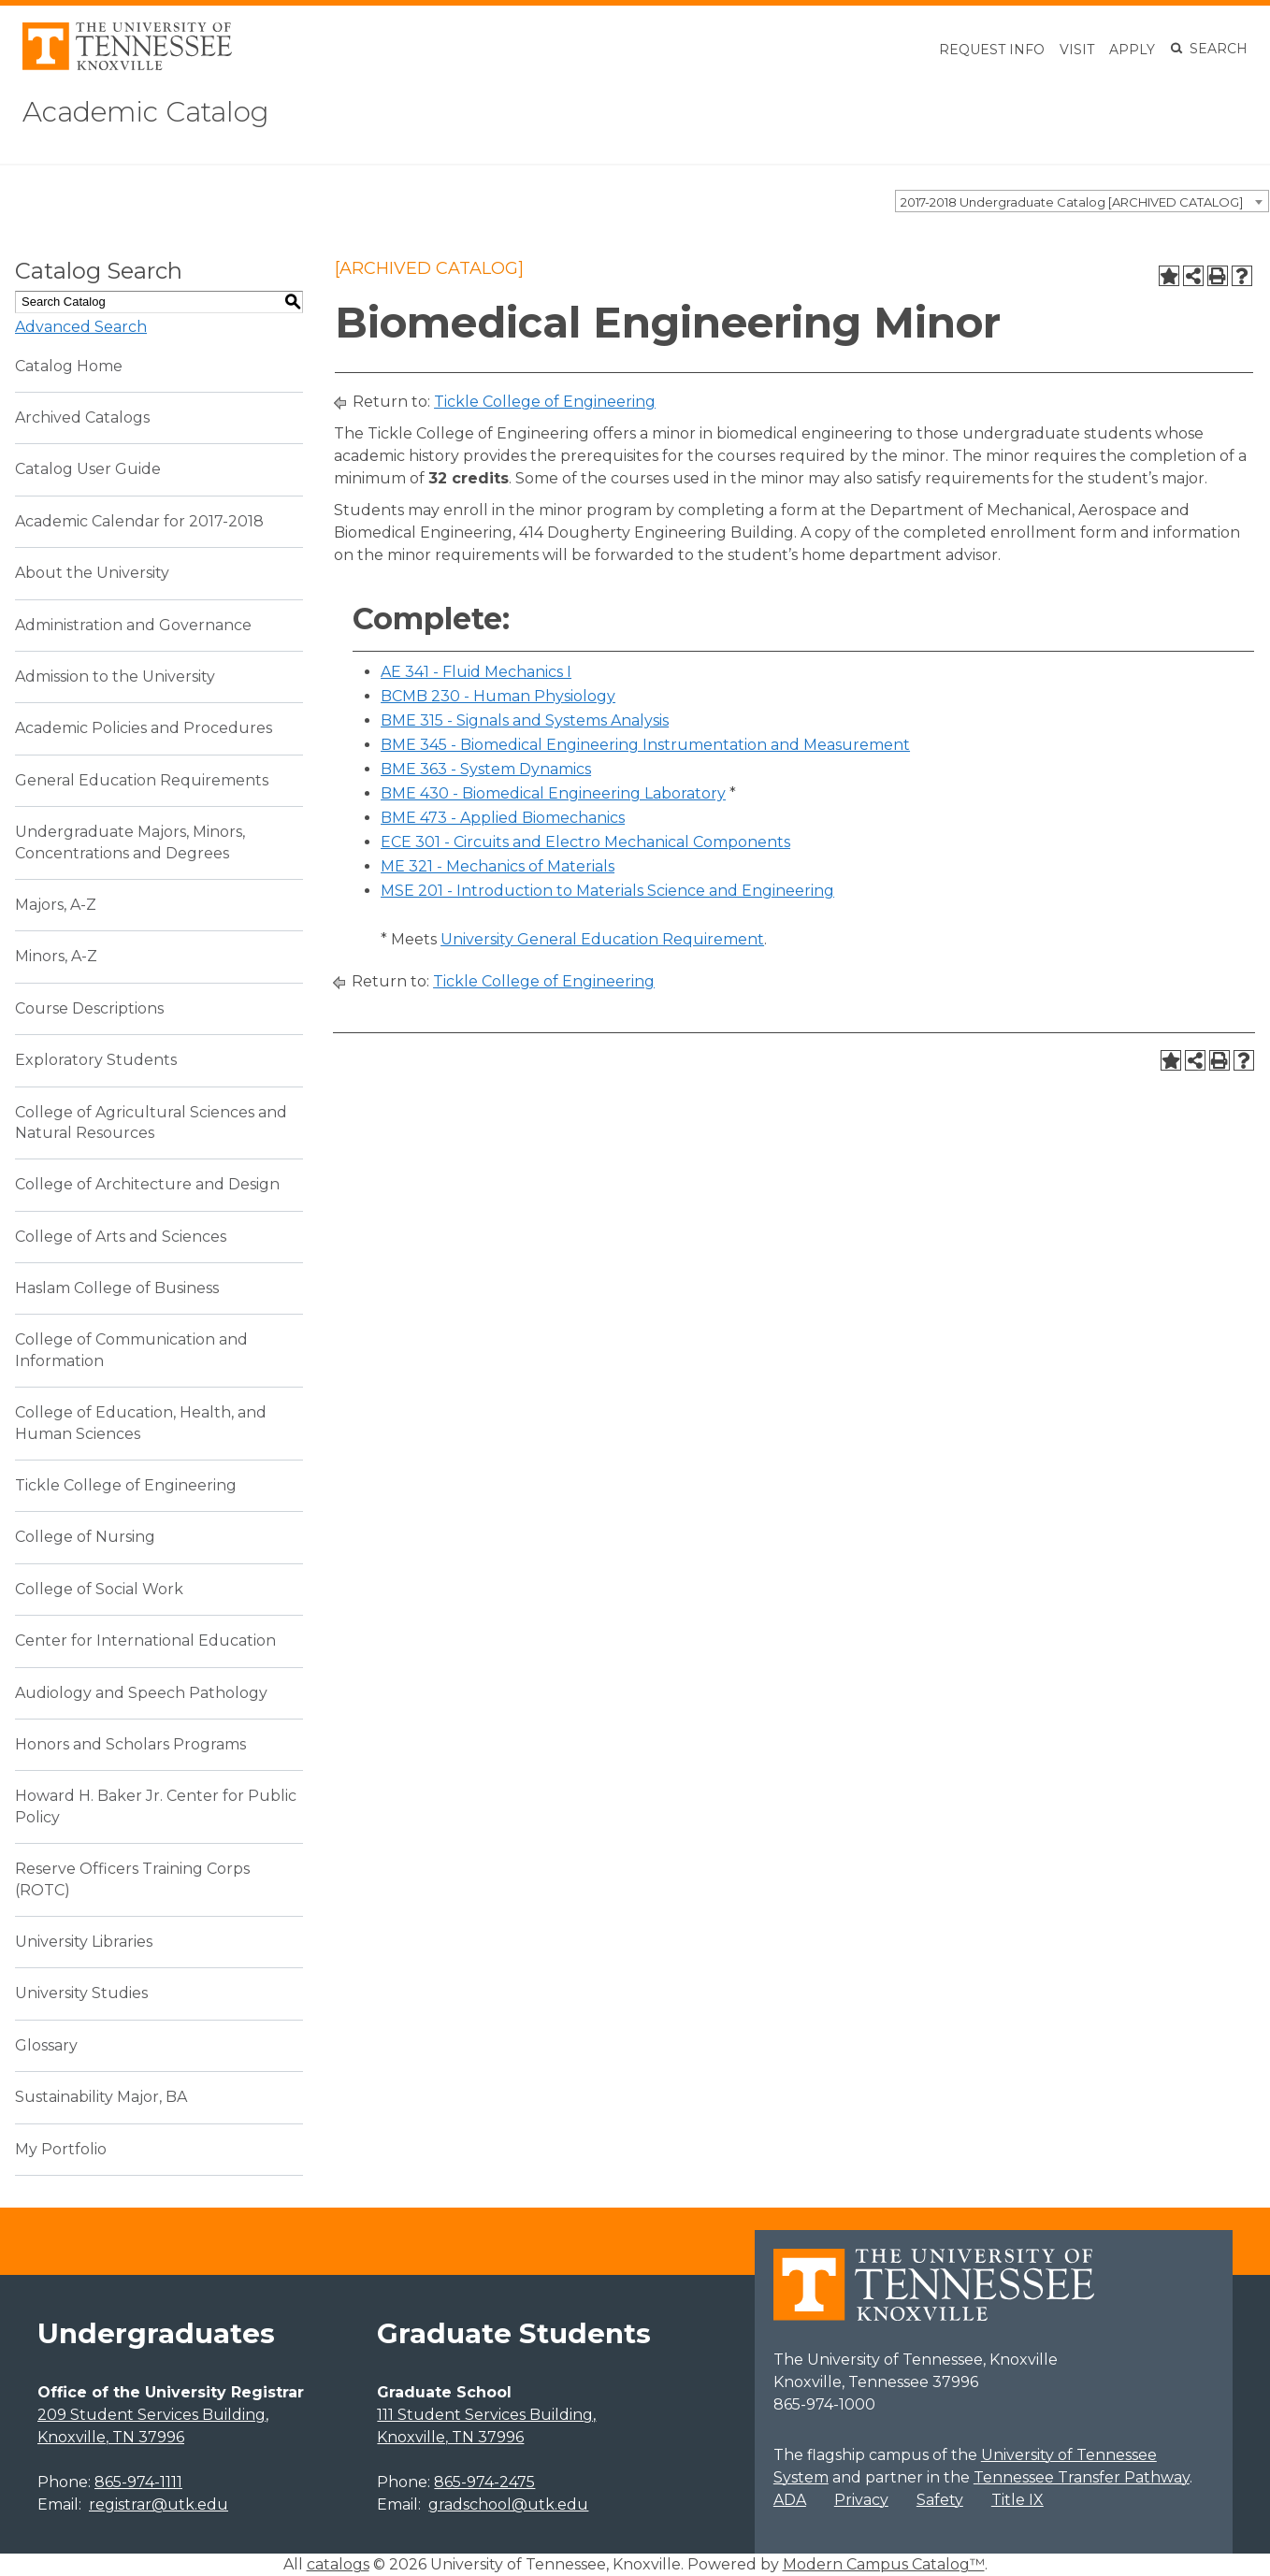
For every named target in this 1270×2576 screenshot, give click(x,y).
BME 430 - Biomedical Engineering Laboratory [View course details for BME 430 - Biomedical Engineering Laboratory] (553, 793)
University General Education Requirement (602, 939)
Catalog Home (69, 366)
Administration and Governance (133, 625)
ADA (789, 2500)
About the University (92, 573)
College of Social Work (99, 1589)
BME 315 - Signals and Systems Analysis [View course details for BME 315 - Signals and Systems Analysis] (525, 720)
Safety (939, 2500)
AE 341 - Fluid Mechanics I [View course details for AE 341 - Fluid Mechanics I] (476, 672)
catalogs (338, 2564)
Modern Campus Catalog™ (884, 2564)
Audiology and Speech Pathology (141, 1693)
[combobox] (1082, 201)
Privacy (861, 2500)
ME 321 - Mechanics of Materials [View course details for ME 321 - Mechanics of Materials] (497, 866)
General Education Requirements (141, 780)
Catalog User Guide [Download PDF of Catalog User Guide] (88, 469)
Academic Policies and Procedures (143, 728)
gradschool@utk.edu (508, 2504)
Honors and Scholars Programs (130, 1744)
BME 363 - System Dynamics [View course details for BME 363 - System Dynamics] (486, 769)
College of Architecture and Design (147, 1184)
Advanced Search (81, 327)
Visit (1077, 49)
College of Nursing (85, 1537)
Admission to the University (115, 676)
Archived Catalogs (82, 417)
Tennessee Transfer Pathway (1082, 2477)
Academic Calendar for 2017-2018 (139, 521)
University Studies (81, 1993)
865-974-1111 (138, 2482)
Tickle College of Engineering (126, 1485)
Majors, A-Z (55, 905)
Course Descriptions (89, 1008)
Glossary (46, 2045)
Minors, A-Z (56, 956)
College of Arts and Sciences (120, 1236)
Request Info (992, 49)
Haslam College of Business (117, 1288)
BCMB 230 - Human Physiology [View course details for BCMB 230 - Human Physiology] (498, 696)
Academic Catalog (159, 111)
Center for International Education (145, 1640)
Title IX (1017, 2500)
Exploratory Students (96, 1060)
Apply (1132, 49)
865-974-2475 (484, 2482)
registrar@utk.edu (158, 2504)
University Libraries (83, 1941)
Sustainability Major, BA (101, 2097)
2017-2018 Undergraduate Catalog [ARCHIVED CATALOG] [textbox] (1072, 201)
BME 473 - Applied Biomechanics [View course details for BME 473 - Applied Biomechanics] (503, 818)
